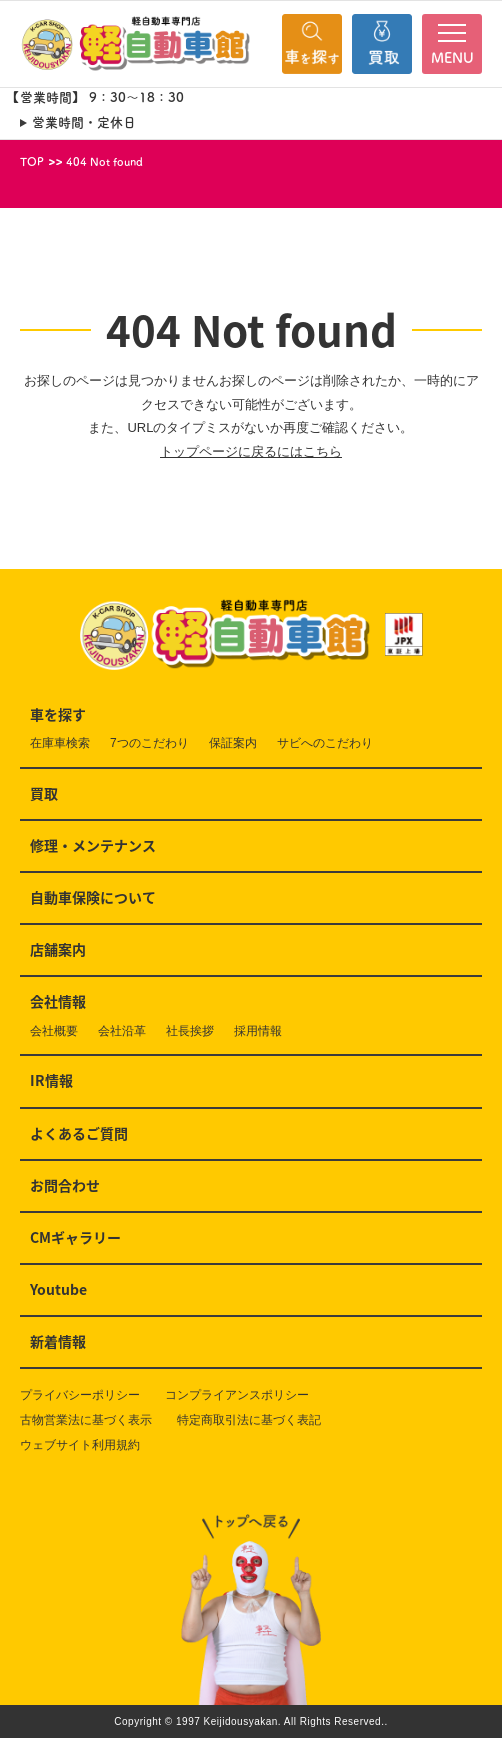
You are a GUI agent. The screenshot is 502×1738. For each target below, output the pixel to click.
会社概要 (54, 1031)
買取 (44, 793)
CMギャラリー (75, 1237)
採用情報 (258, 1031)
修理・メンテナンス (93, 845)
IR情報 (51, 1080)
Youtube (58, 1289)
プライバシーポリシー (80, 1395)
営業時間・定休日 (84, 122)
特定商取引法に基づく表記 (249, 1420)
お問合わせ (65, 1185)
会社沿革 (122, 1031)
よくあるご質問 (79, 1133)
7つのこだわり (149, 743)
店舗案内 (58, 949)
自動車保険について (93, 897)
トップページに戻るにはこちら (251, 451)
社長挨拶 (190, 1031)
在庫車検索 (60, 743)
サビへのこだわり (325, 743)
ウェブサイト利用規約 (80, 1445)
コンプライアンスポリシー (237, 1395)
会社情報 (58, 1001)
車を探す (58, 714)
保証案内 (233, 743)
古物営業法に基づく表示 (86, 1420)
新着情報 (58, 1341)
